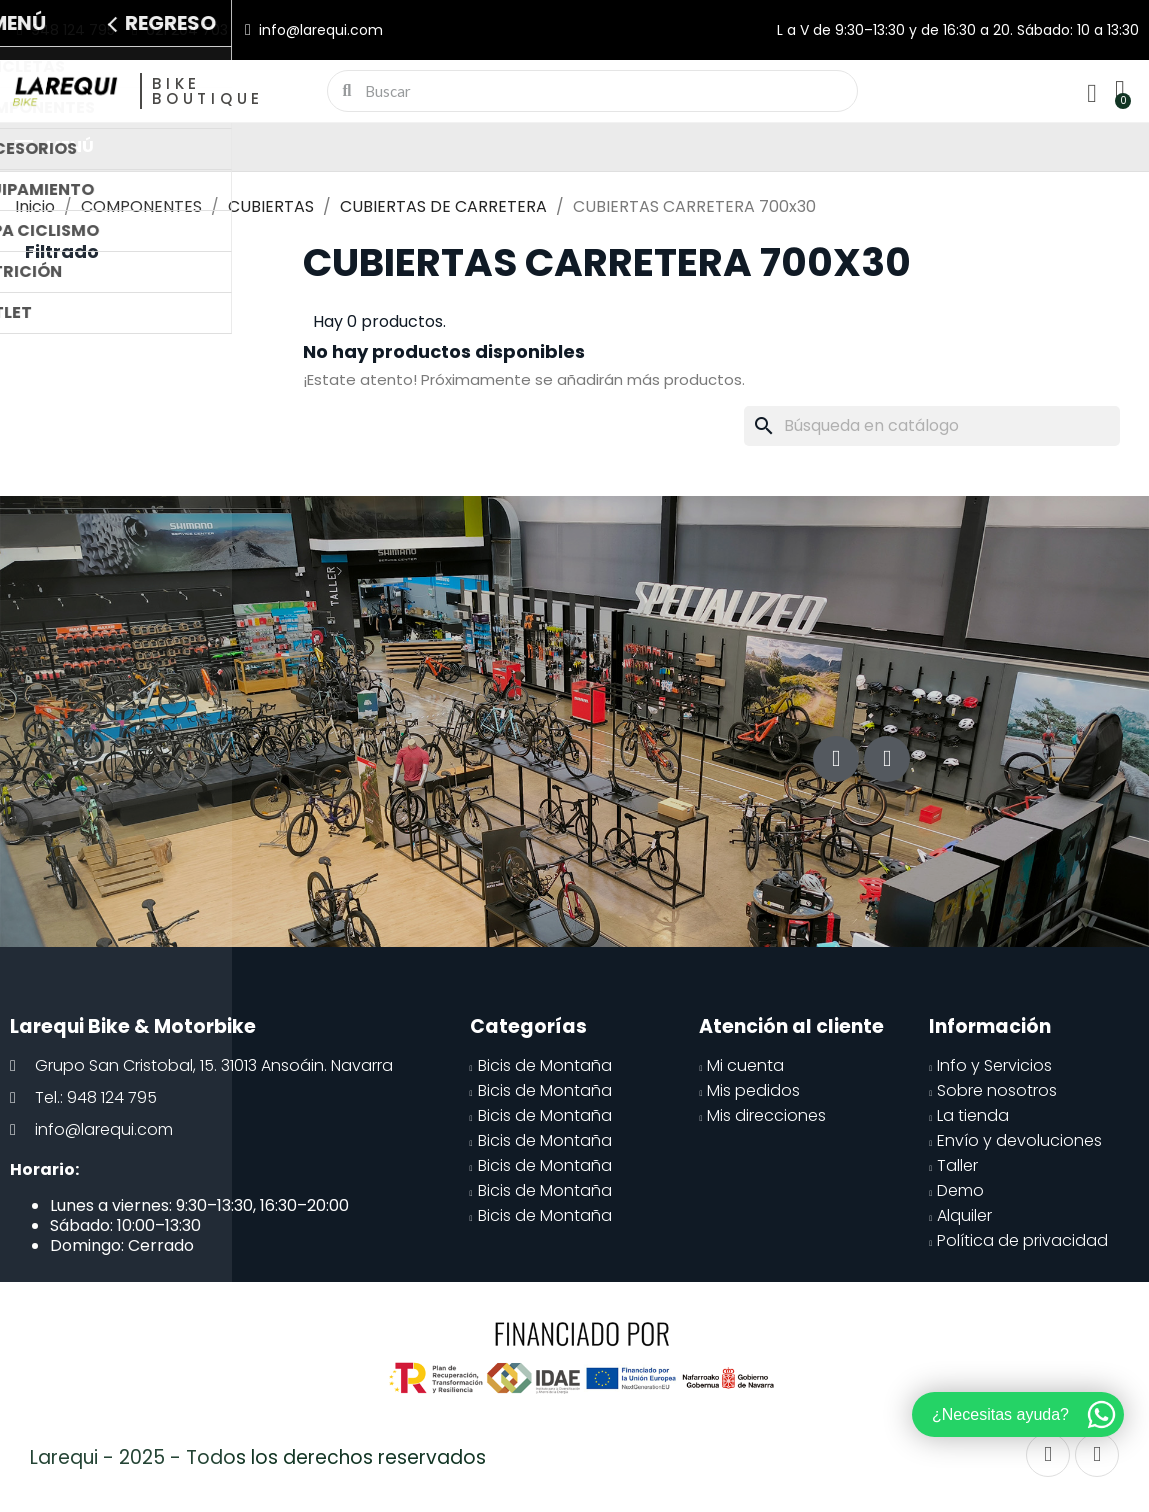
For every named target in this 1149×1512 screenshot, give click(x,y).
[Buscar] (932, 426)
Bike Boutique (208, 91)
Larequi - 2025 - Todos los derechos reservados (258, 1457)
